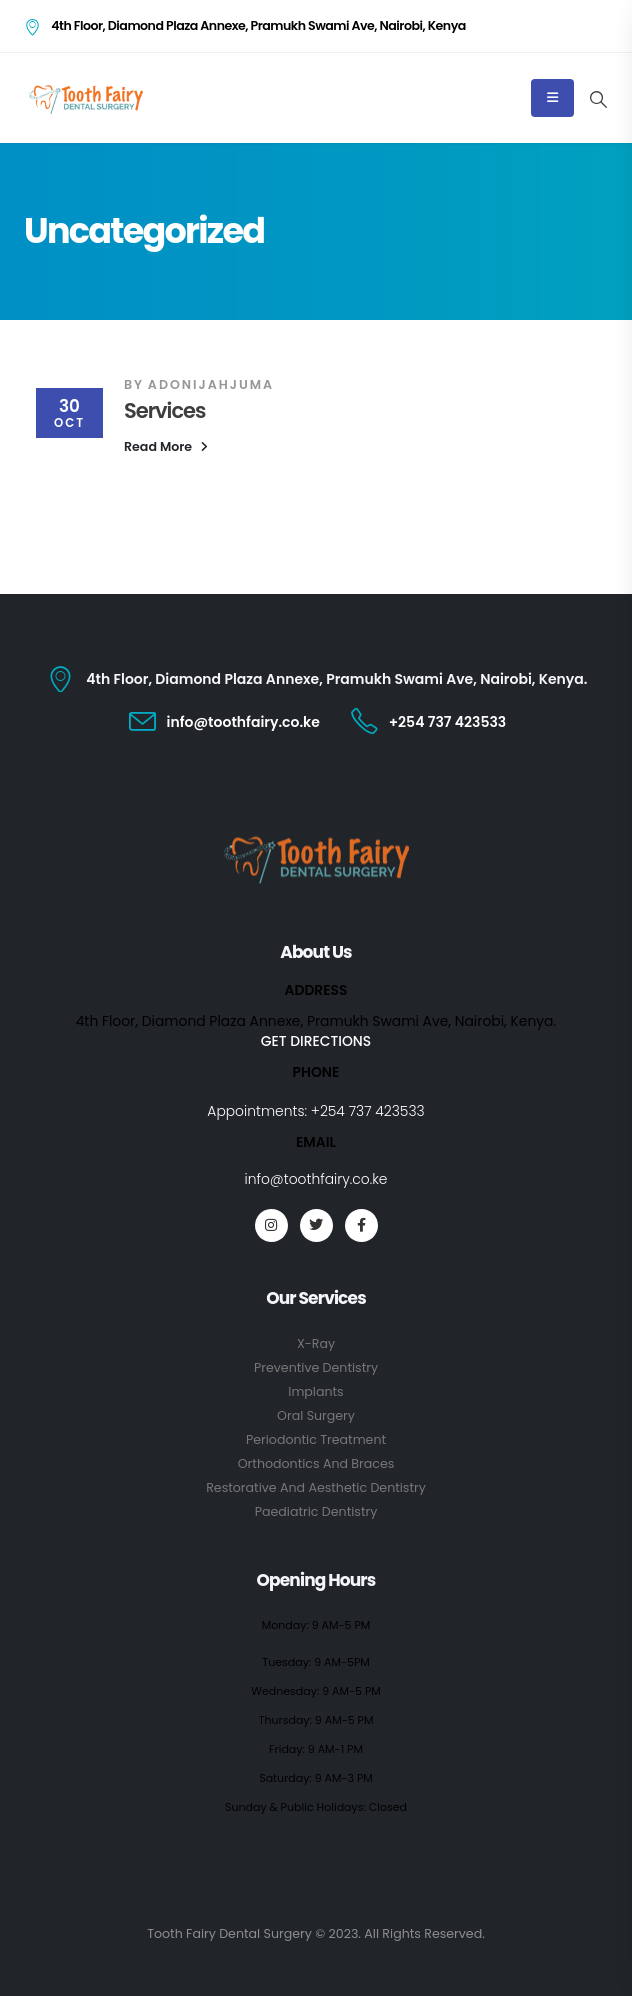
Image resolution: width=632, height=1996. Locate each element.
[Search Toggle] (598, 99)
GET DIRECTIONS (316, 1041)
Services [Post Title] (164, 410)
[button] (166, 447)
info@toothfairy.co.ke (316, 1179)
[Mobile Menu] (552, 98)
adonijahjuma (211, 384)
